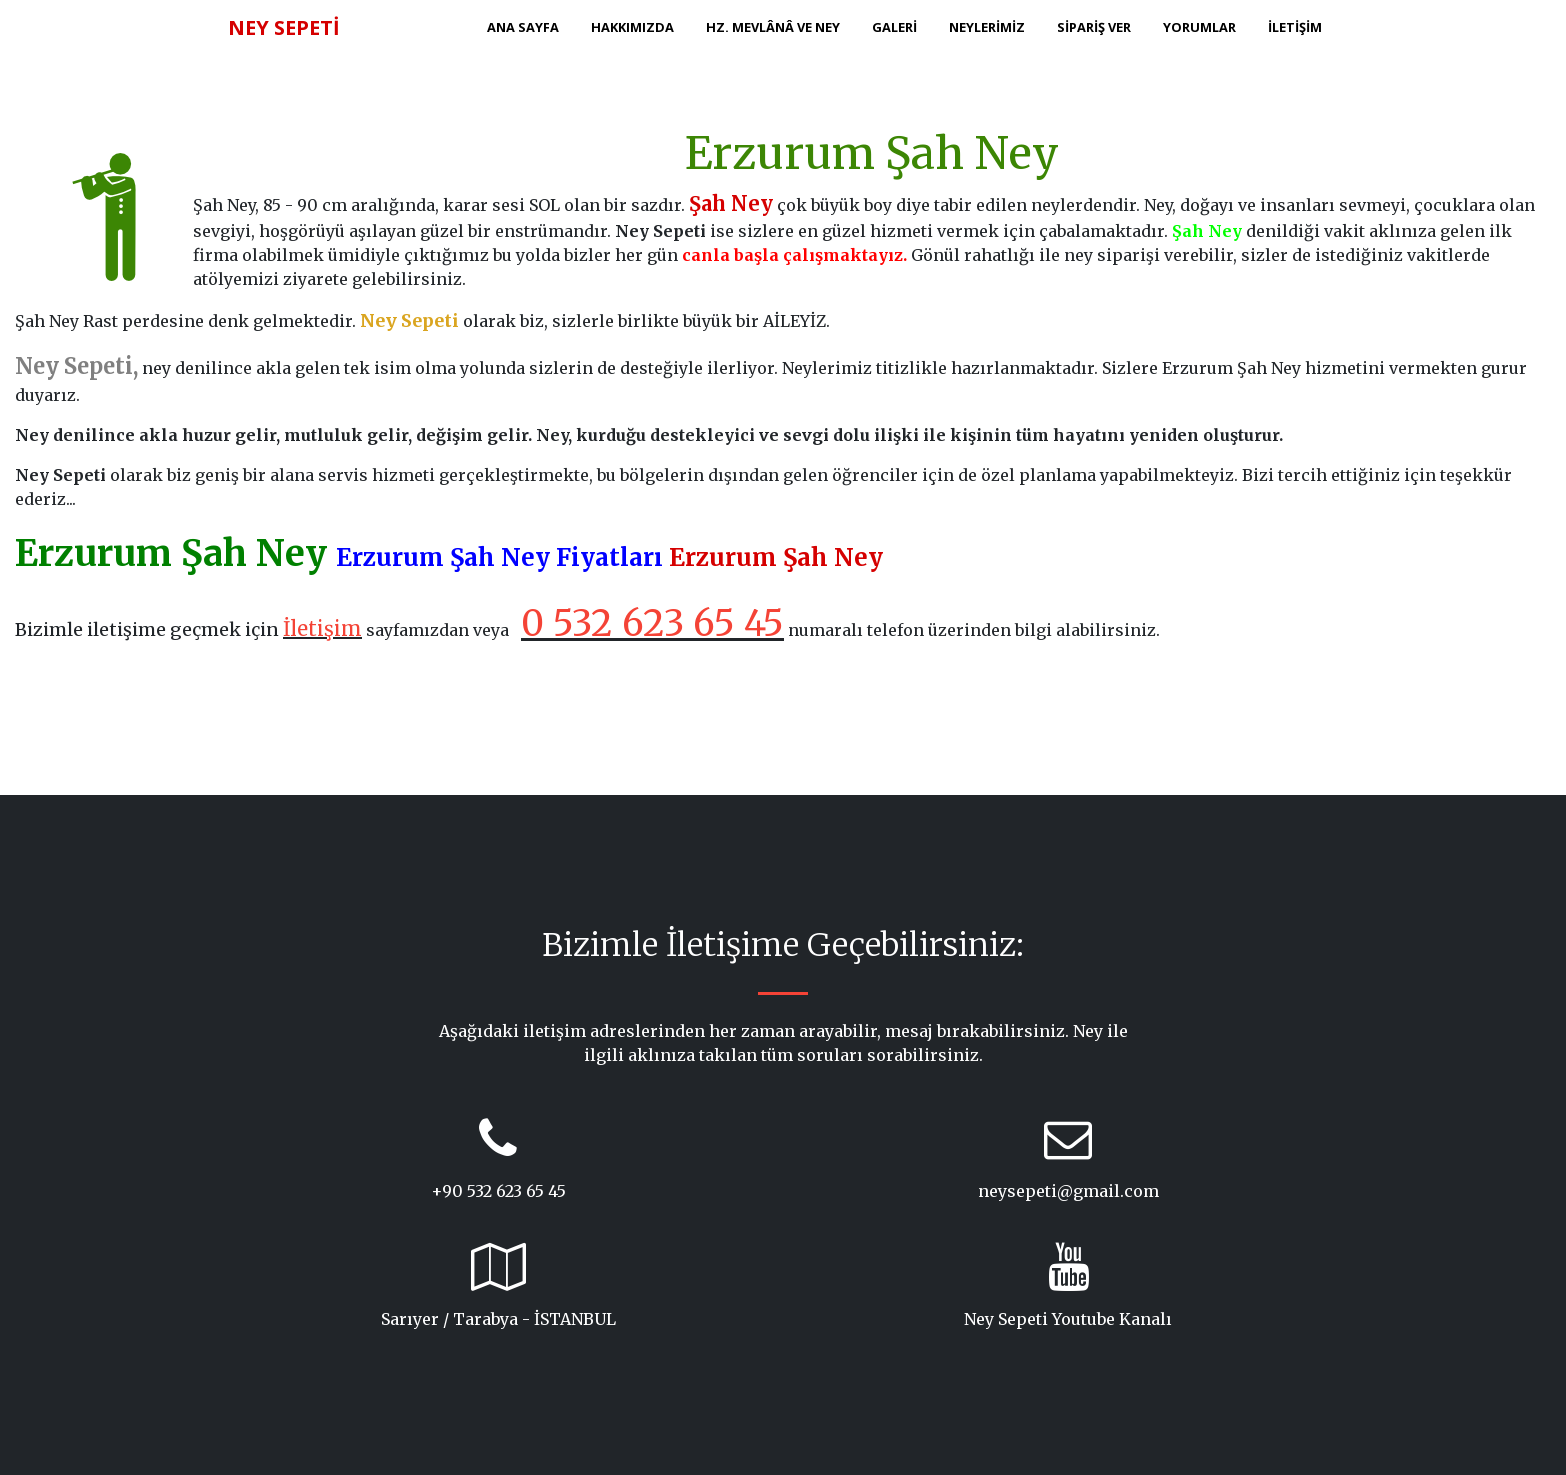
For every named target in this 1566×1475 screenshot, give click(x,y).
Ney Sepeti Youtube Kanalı (1068, 1319)
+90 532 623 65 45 (498, 1191)
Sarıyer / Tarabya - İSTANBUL (498, 1319)
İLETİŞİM (1295, 27)
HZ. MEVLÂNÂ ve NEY (773, 27)
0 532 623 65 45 (652, 623)
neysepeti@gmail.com (1068, 1191)
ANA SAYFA (523, 27)
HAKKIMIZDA (632, 27)
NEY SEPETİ (284, 27)
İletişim (322, 628)
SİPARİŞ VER (1094, 27)
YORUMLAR (1199, 27)
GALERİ (894, 27)
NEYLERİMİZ (987, 27)
